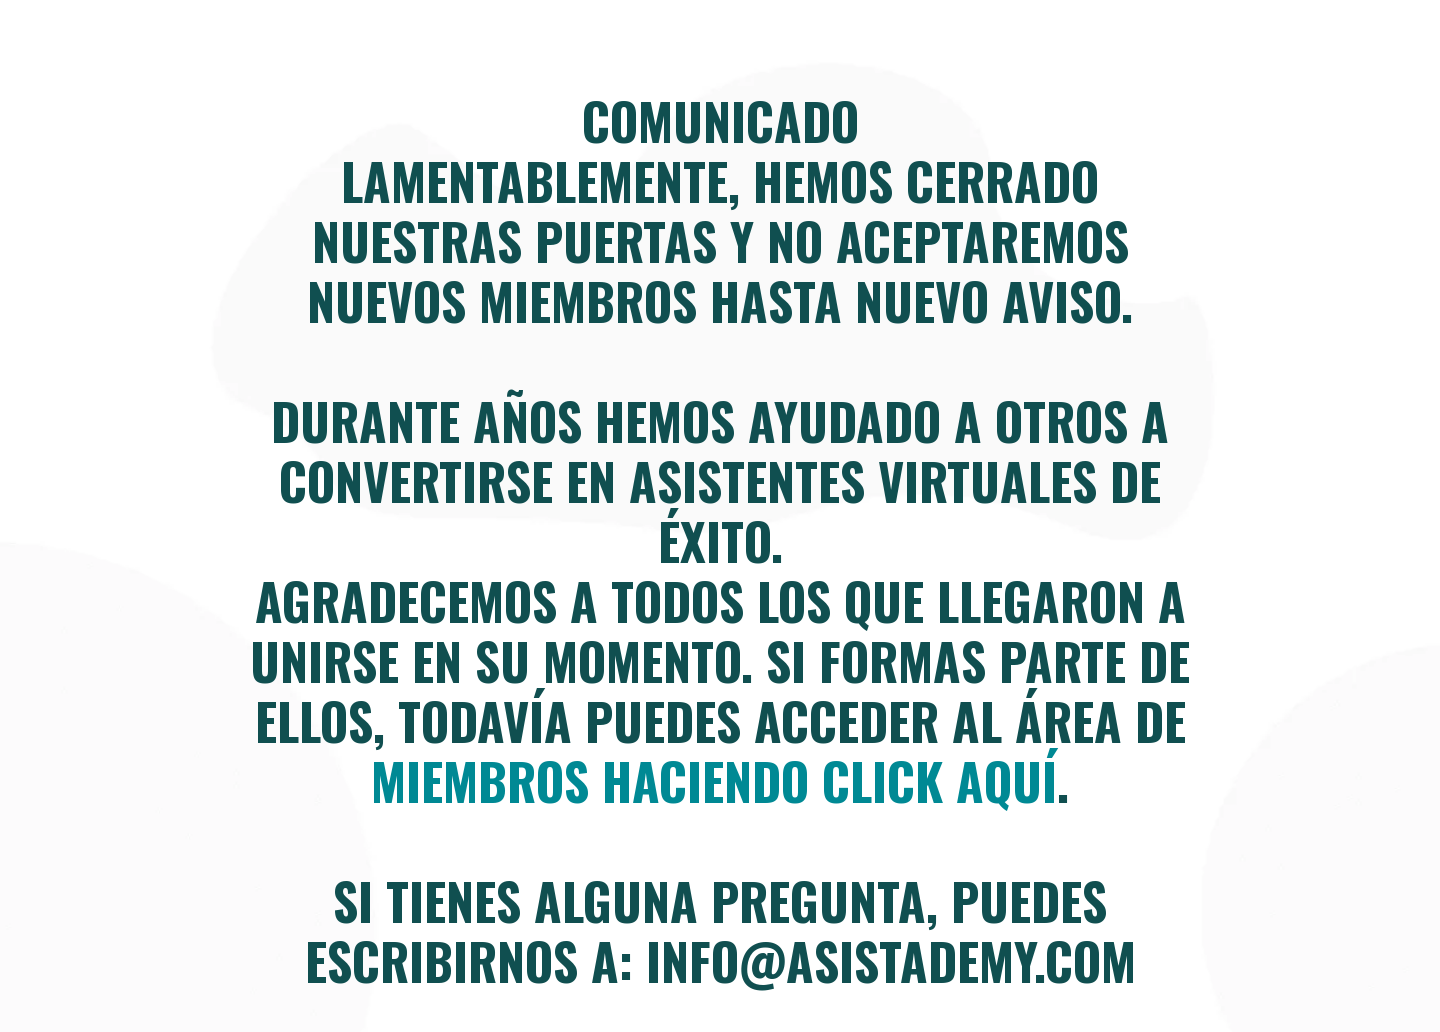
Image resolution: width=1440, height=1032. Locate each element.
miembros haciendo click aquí (714, 780)
